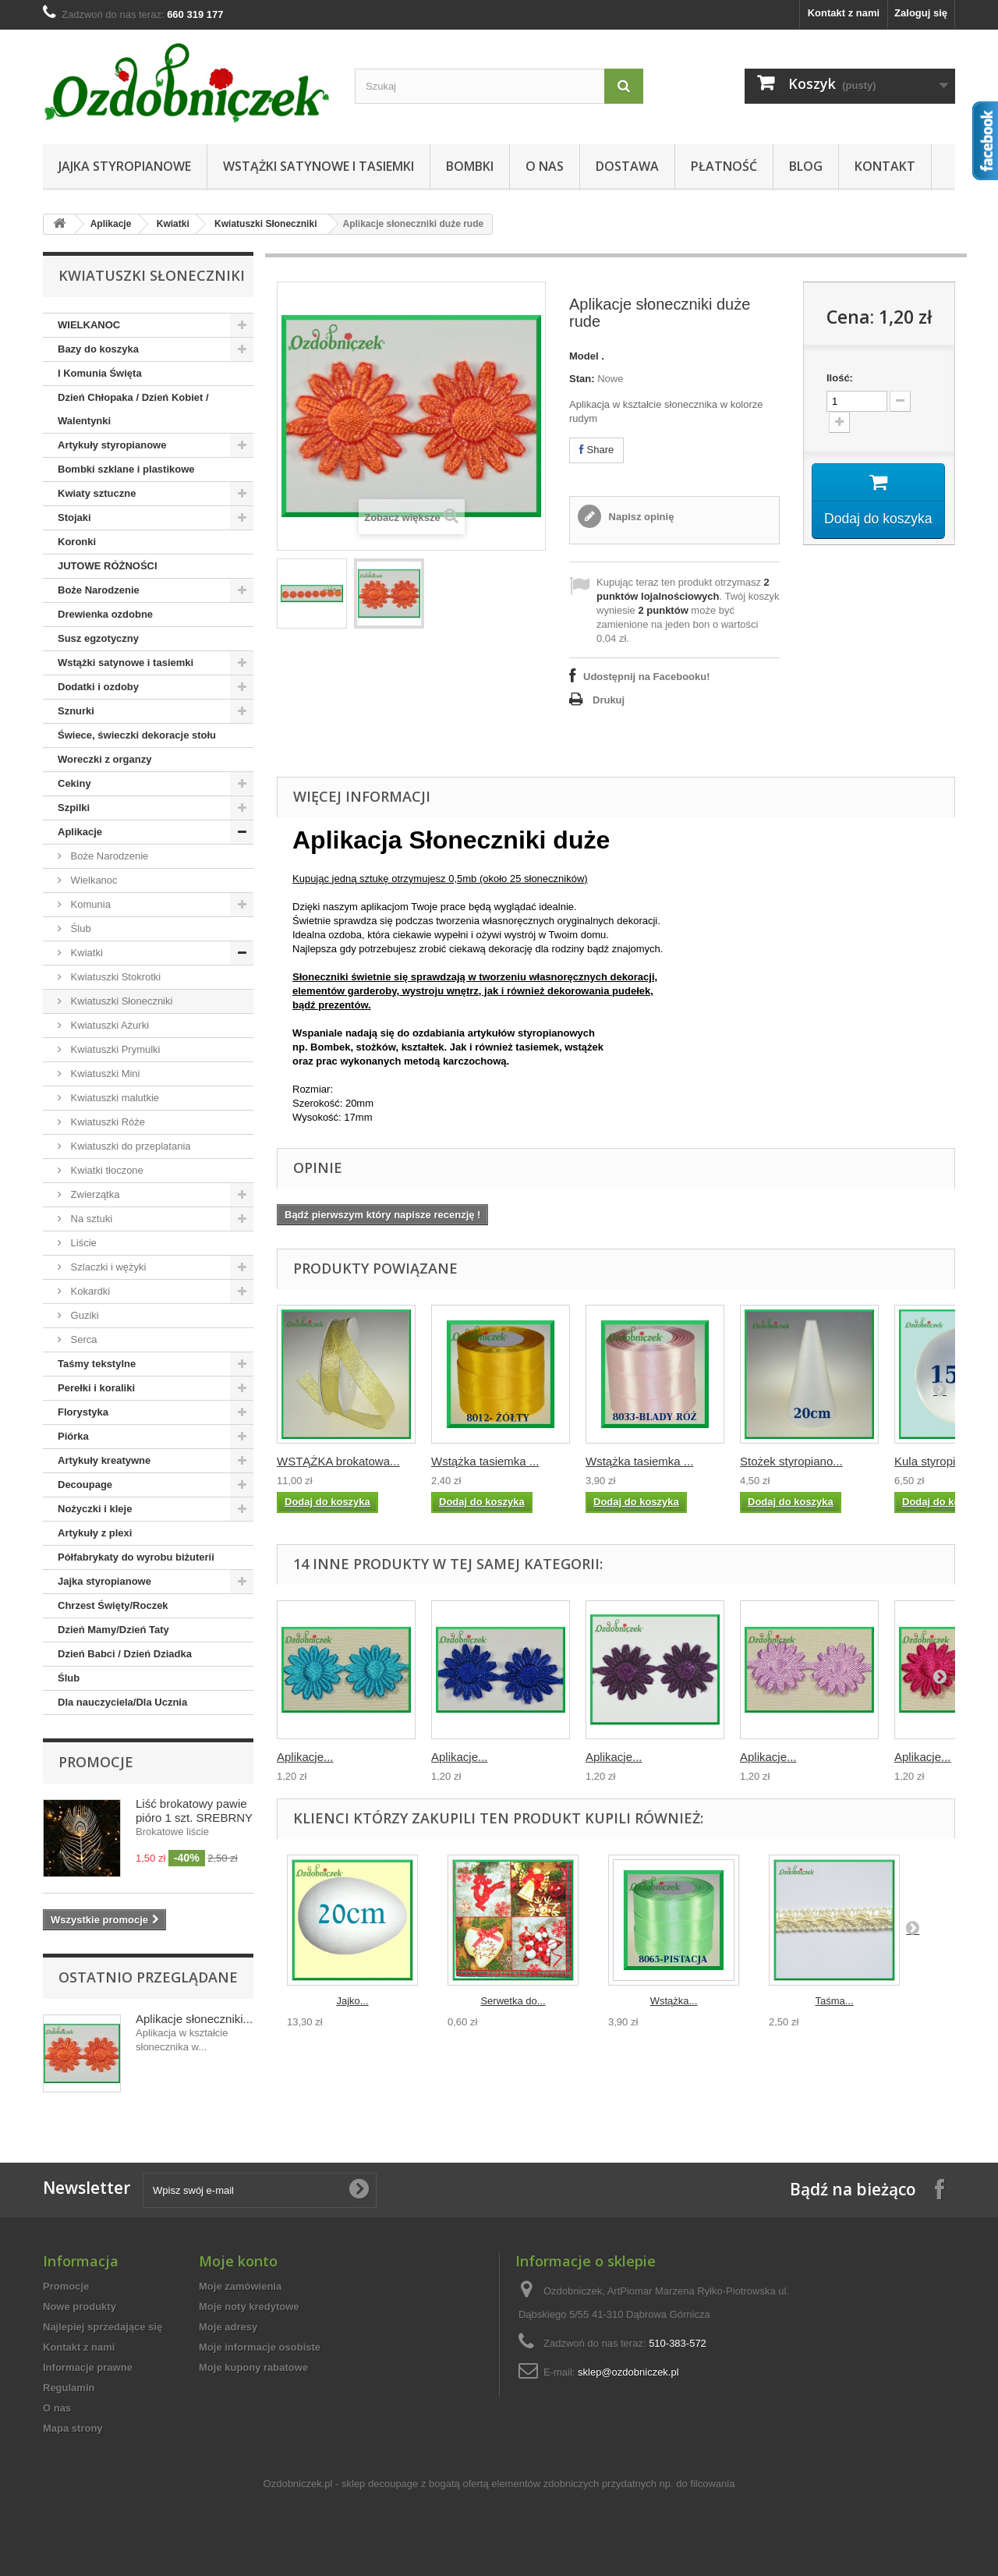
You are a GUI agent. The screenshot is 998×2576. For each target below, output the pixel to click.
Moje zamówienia (240, 2286)
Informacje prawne (88, 2367)
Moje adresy (228, 2327)
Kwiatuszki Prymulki (114, 1049)
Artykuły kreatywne (104, 1460)
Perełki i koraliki (96, 1388)
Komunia (89, 904)
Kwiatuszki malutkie (113, 1098)
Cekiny (74, 783)
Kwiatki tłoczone (105, 1170)
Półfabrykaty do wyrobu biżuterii (136, 1557)
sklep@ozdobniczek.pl (628, 2372)
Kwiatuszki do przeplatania (129, 1146)
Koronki (77, 541)
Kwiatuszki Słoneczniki (265, 223)
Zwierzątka (93, 1194)
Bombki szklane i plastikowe (126, 469)
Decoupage (85, 1484)
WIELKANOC (89, 325)
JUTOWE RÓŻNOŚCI (107, 566)
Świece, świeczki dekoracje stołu (137, 735)
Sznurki (76, 711)
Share (596, 449)
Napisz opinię (640, 517)
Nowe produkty (79, 2306)
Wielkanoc (93, 880)
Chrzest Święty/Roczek (113, 1605)
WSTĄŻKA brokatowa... (338, 1461)
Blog (806, 166)
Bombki (470, 166)
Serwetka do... (512, 2001)
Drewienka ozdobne (105, 614)
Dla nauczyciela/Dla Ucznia (122, 1702)
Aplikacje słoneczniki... (194, 2018)
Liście (82, 1243)
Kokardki (89, 1291)
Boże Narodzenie (99, 590)
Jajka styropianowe (124, 166)
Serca (82, 1339)
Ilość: (839, 378)
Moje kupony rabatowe (253, 2367)
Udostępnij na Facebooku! (646, 676)
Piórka (73, 1436)
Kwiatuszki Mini (104, 1073)
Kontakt (885, 166)
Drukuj (609, 700)
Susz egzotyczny (98, 638)
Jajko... (352, 2001)
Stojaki (74, 517)
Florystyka (83, 1412)
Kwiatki (173, 223)
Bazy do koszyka (98, 349)
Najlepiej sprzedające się (102, 2327)
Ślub (79, 928)
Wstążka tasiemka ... (485, 1461)
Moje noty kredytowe (249, 2306)
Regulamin (68, 2388)
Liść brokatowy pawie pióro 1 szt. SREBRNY (194, 1810)
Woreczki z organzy (104, 759)
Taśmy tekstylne (97, 1363)
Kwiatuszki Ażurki (108, 1025)
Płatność (724, 166)
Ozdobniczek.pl (298, 2483)
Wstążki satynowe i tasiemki (318, 166)
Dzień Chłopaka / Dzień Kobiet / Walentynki (133, 409)
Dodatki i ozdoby (98, 687)
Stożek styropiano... (791, 1461)
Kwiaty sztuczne (97, 493)
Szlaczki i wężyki (107, 1267)
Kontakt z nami (843, 13)
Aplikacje (111, 223)
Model (584, 356)
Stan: (582, 378)
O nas (545, 166)
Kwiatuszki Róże (106, 1122)
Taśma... (834, 2001)
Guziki (83, 1315)
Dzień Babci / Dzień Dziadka (125, 1654)
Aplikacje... (305, 1756)
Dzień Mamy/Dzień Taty (113, 1629)
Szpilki (74, 807)
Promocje (95, 1761)
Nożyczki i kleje (95, 1509)
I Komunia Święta (100, 373)
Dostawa (627, 166)
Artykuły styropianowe (112, 445)
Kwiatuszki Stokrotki (114, 977)
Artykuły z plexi (95, 1533)
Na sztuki (90, 1218)
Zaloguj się (920, 13)
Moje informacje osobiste (259, 2347)
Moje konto (238, 2261)
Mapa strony (73, 2428)
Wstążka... (674, 2001)
